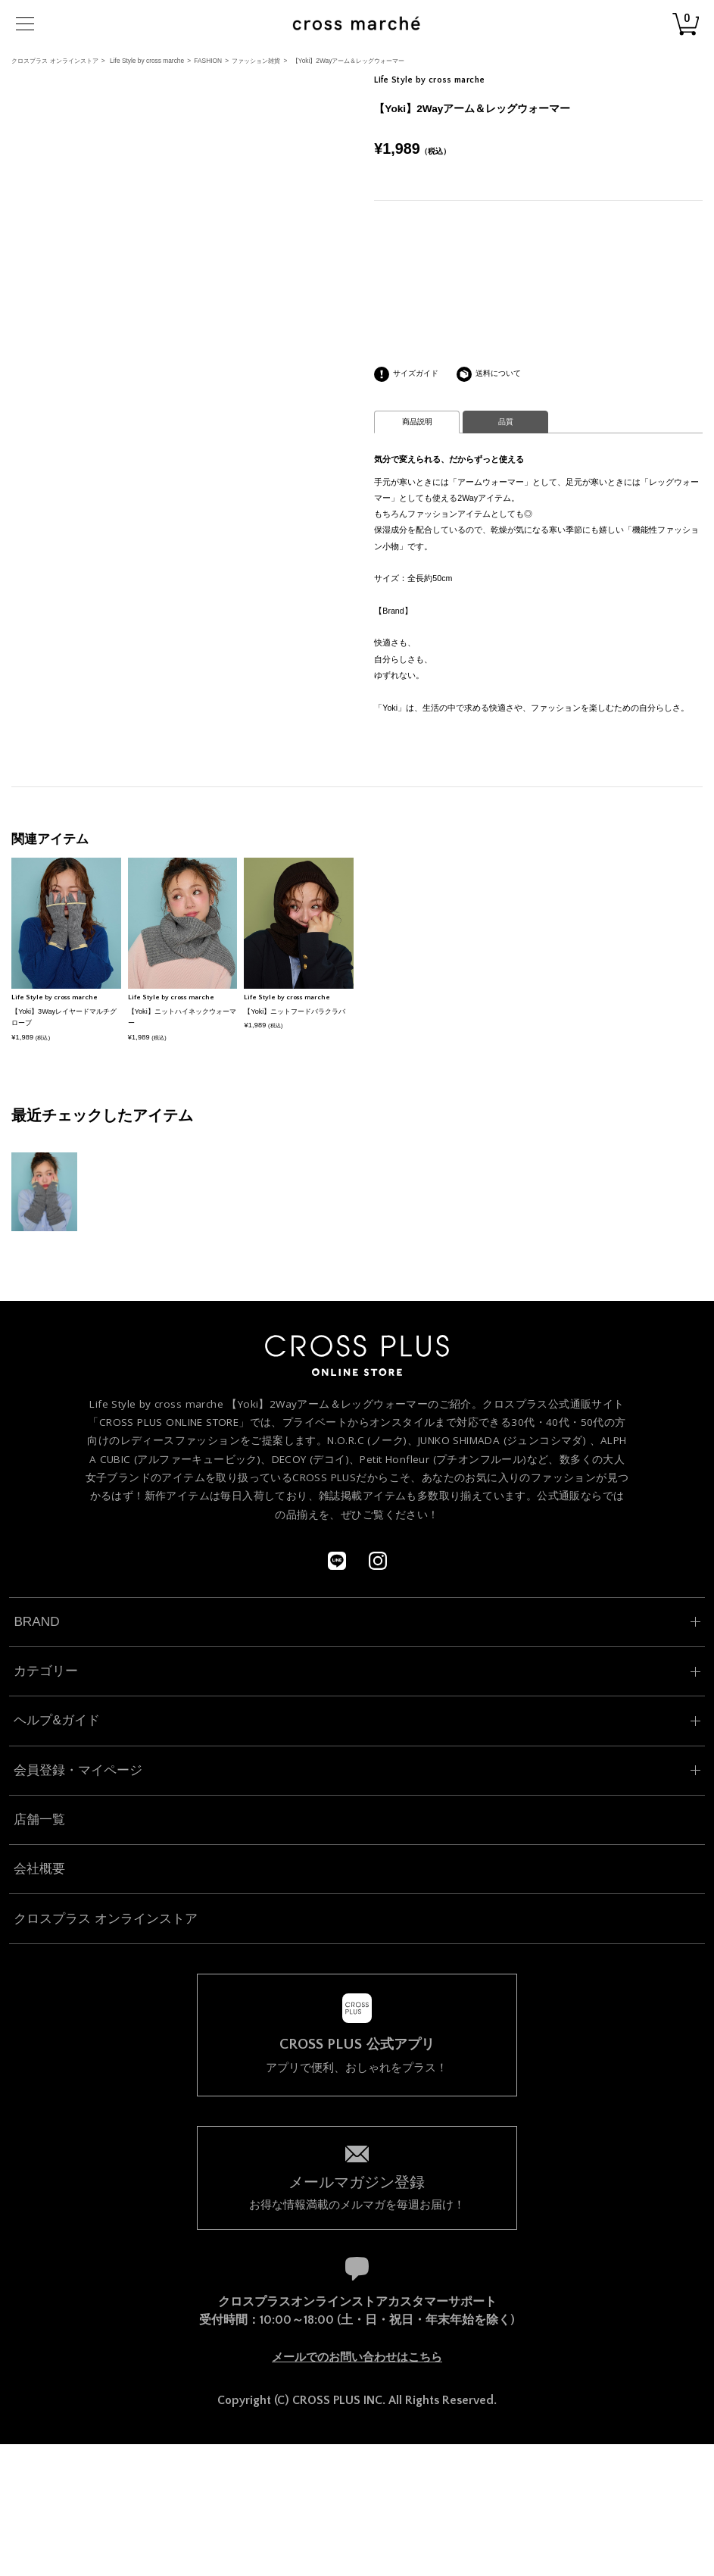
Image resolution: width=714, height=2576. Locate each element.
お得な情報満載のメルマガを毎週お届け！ (357, 2191)
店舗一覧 (39, 1819)
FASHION (208, 60)
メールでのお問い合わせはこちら (357, 2357)
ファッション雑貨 (256, 60)
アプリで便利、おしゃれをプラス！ (357, 2055)
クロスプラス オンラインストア (54, 60)
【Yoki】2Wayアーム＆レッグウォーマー (348, 60)
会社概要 (39, 1868)
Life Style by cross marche (147, 60)
